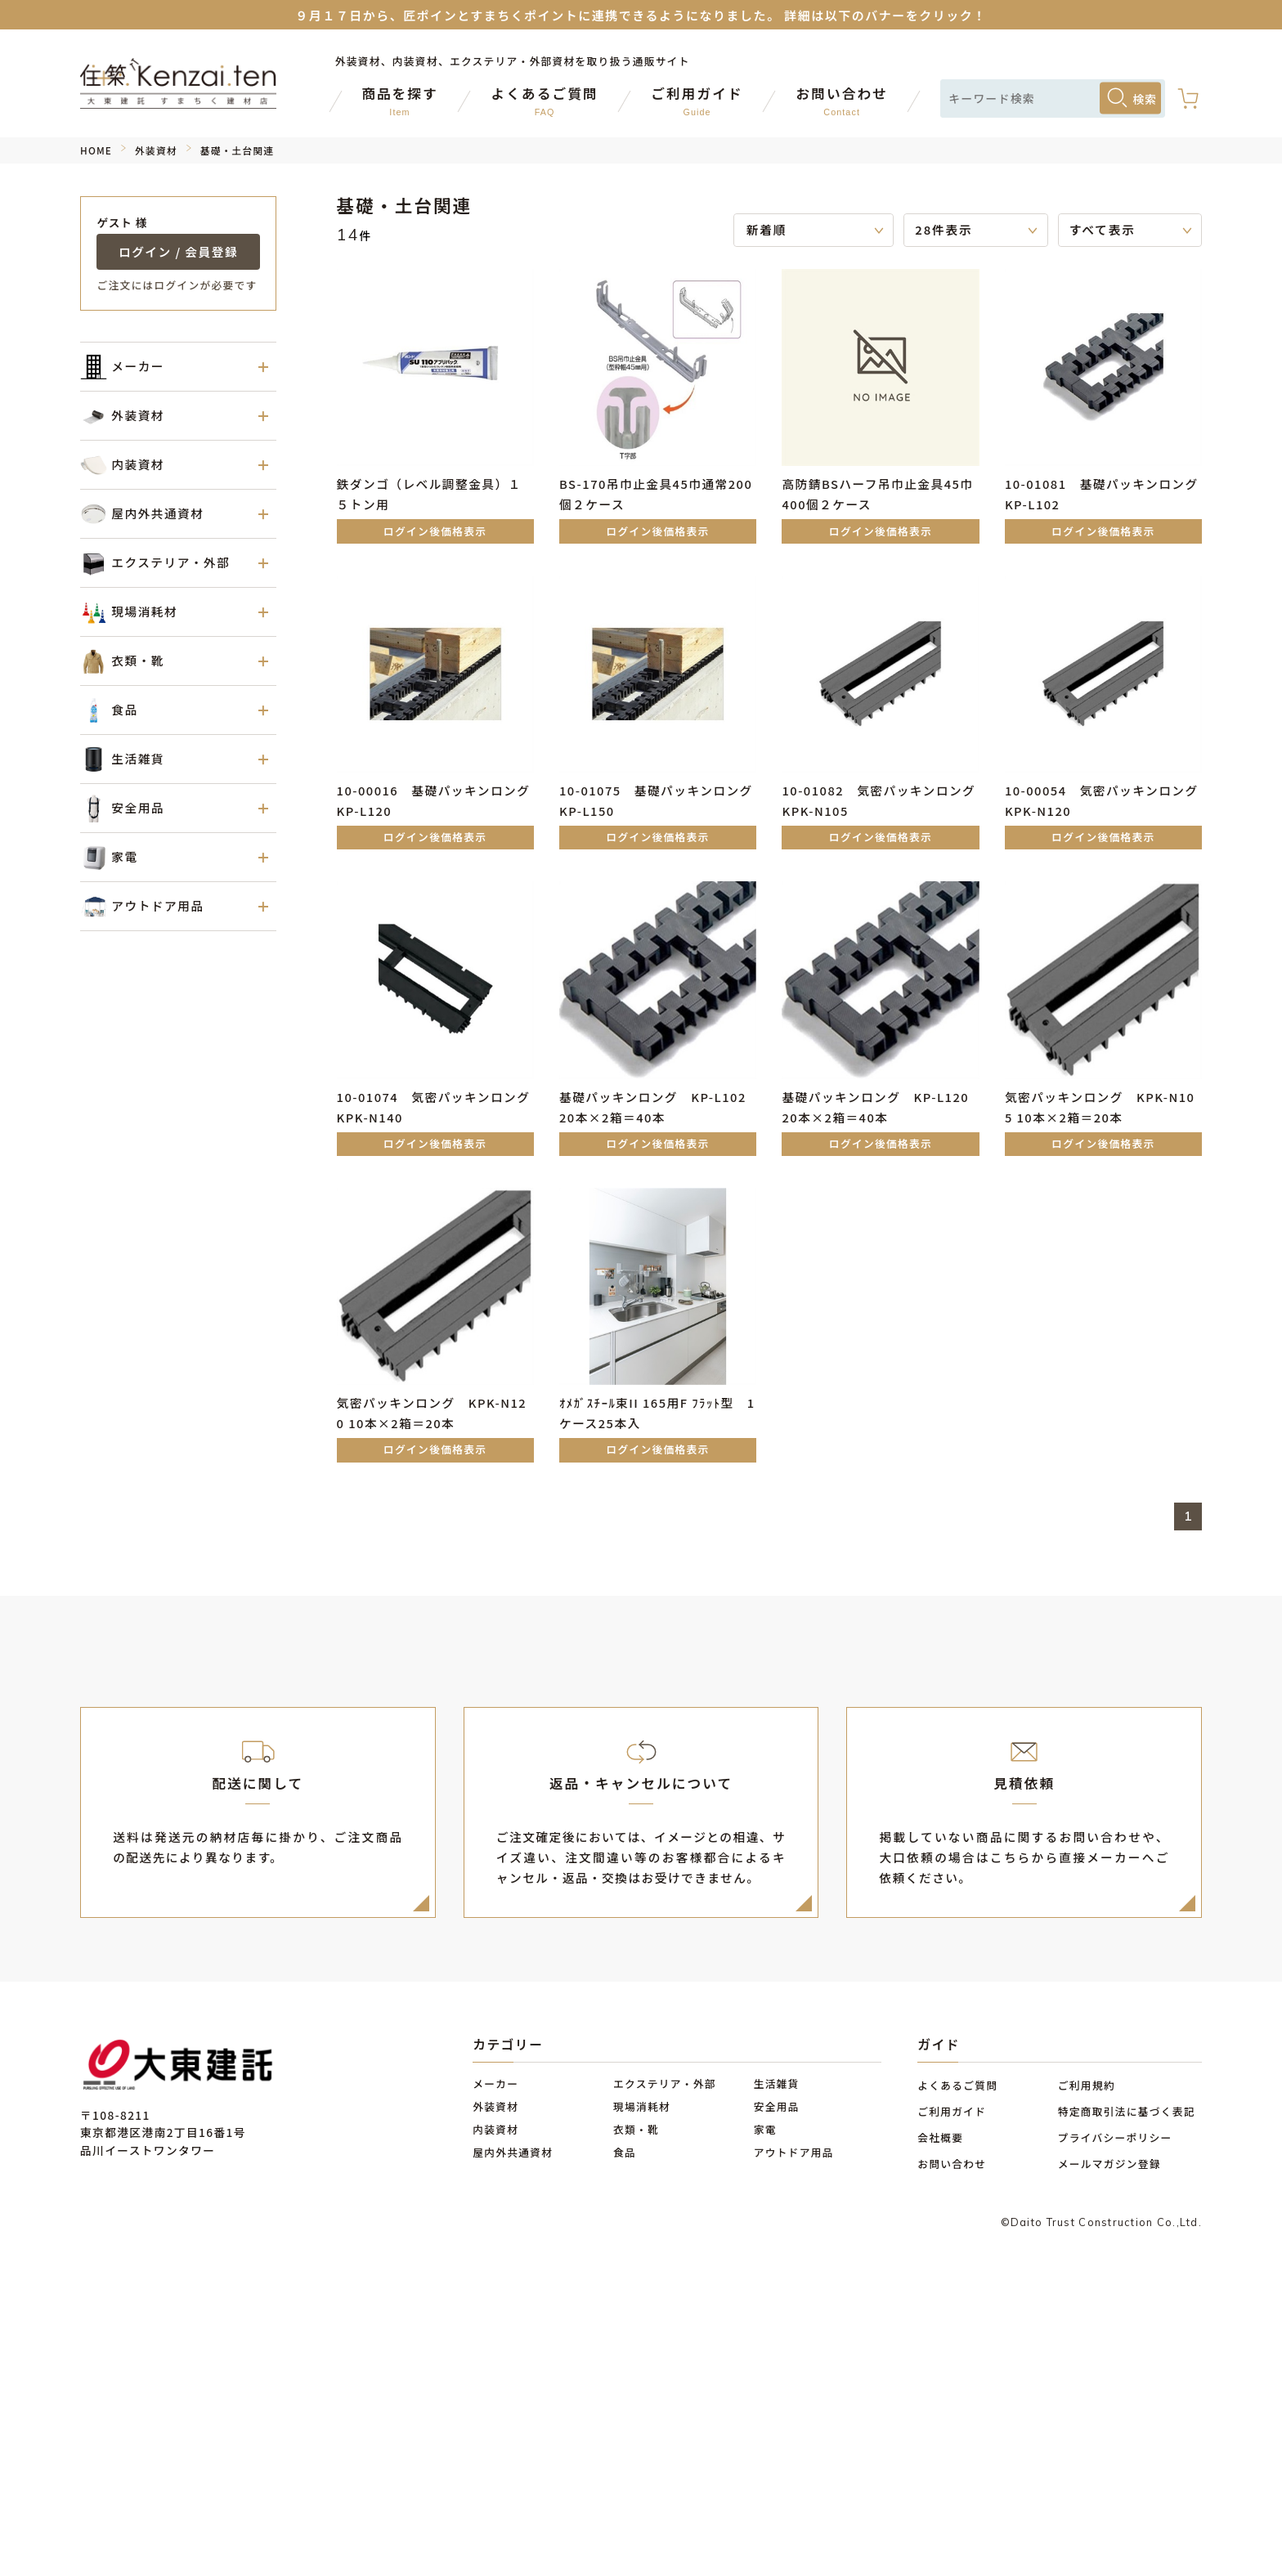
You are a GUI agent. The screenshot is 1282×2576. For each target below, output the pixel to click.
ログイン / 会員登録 (178, 251)
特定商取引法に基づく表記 (1126, 2111)
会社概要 (940, 2137)
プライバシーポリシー (1115, 2137)
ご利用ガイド (951, 2111)
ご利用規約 (1086, 2085)
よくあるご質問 (957, 2085)
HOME (96, 150)
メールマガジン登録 (1109, 2163)
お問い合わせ (951, 2163)
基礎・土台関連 (237, 150)
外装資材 (156, 150)
